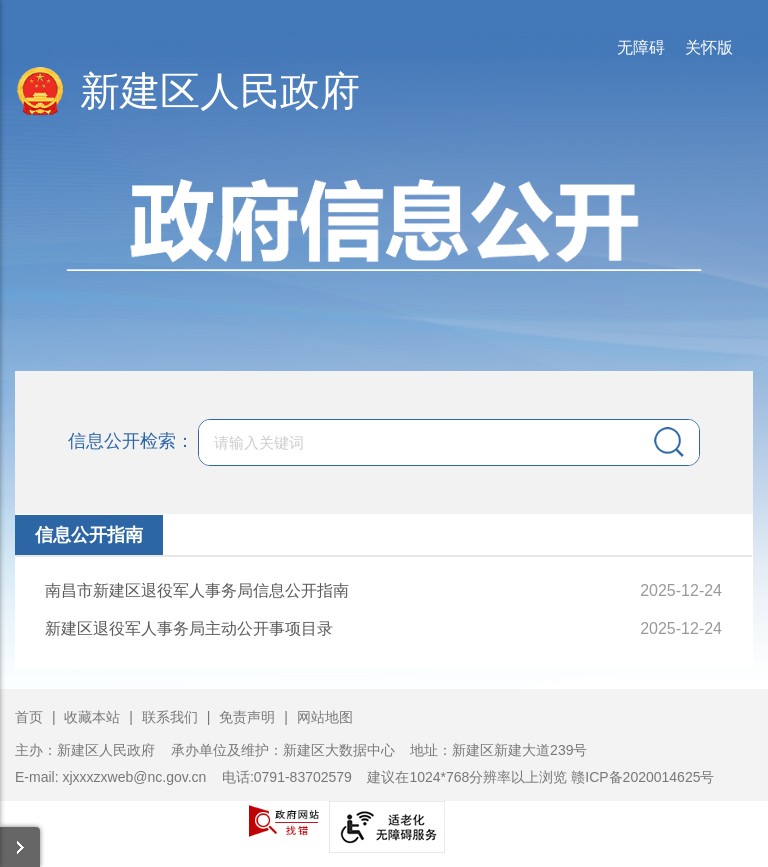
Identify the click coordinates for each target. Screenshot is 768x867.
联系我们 (170, 717)
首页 (29, 717)
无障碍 (641, 47)
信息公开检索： (131, 440)
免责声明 (249, 717)
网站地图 (325, 717)
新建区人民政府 (220, 91)
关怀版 (709, 47)
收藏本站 (94, 717)
